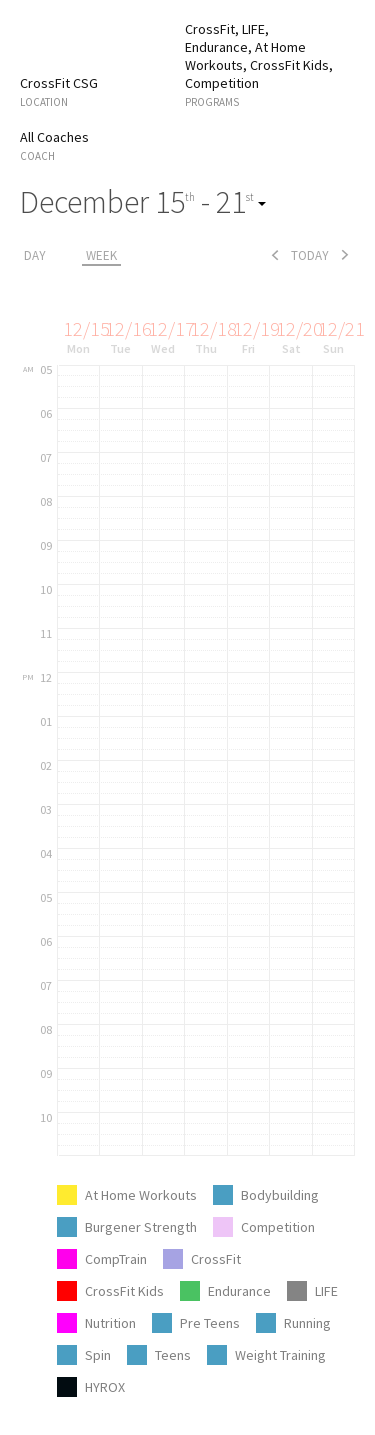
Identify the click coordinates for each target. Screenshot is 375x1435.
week (101, 255)
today (310, 255)
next (345, 255)
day (35, 255)
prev (275, 255)
